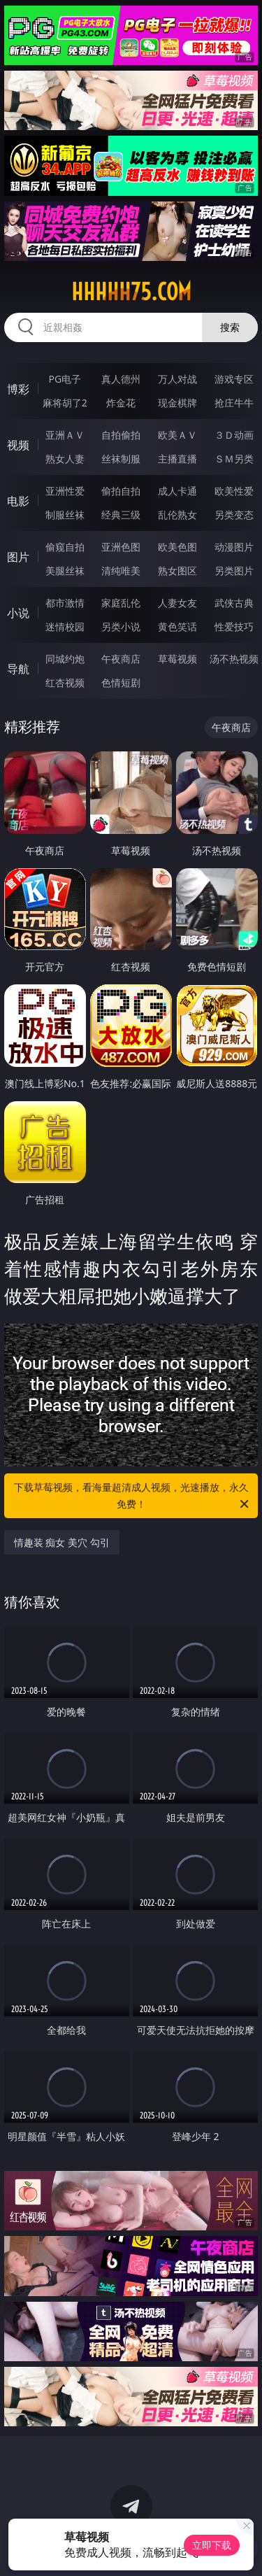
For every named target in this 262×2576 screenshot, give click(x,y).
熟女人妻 (65, 458)
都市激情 (65, 602)
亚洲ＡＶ (65, 434)
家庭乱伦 (120, 602)
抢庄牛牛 (234, 402)
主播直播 (177, 458)
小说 (18, 613)
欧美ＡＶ (177, 434)
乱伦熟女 (177, 514)
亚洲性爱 (65, 490)
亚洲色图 (120, 546)
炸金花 (121, 402)
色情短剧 (120, 682)
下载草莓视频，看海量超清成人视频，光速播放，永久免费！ (133, 1496)
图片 (18, 557)
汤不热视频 (234, 658)
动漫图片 (234, 546)
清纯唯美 (120, 570)
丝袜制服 (120, 458)
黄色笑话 (177, 626)
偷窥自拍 (65, 546)
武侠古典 (234, 602)
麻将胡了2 (65, 402)
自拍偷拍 (120, 434)
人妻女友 (177, 602)
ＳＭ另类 (234, 458)
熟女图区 (177, 570)
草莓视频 (177, 658)
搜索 (230, 327)
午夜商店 (120, 658)
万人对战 (177, 378)
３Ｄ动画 (234, 434)
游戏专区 (234, 378)
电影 (18, 501)
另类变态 (234, 514)
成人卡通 (177, 490)
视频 (18, 445)
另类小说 (120, 626)
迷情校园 (65, 626)
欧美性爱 (234, 490)
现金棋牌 (177, 402)
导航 (18, 669)
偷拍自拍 (120, 490)
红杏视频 (65, 682)
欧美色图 (177, 546)
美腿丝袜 (65, 570)
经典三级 (120, 514)
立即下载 (211, 2545)
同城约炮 (65, 658)
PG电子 (64, 378)
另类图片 (234, 570)
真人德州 (120, 378)
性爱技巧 (234, 626)
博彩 (18, 389)
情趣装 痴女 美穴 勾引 (62, 1542)
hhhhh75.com (131, 292)
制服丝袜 (65, 514)
